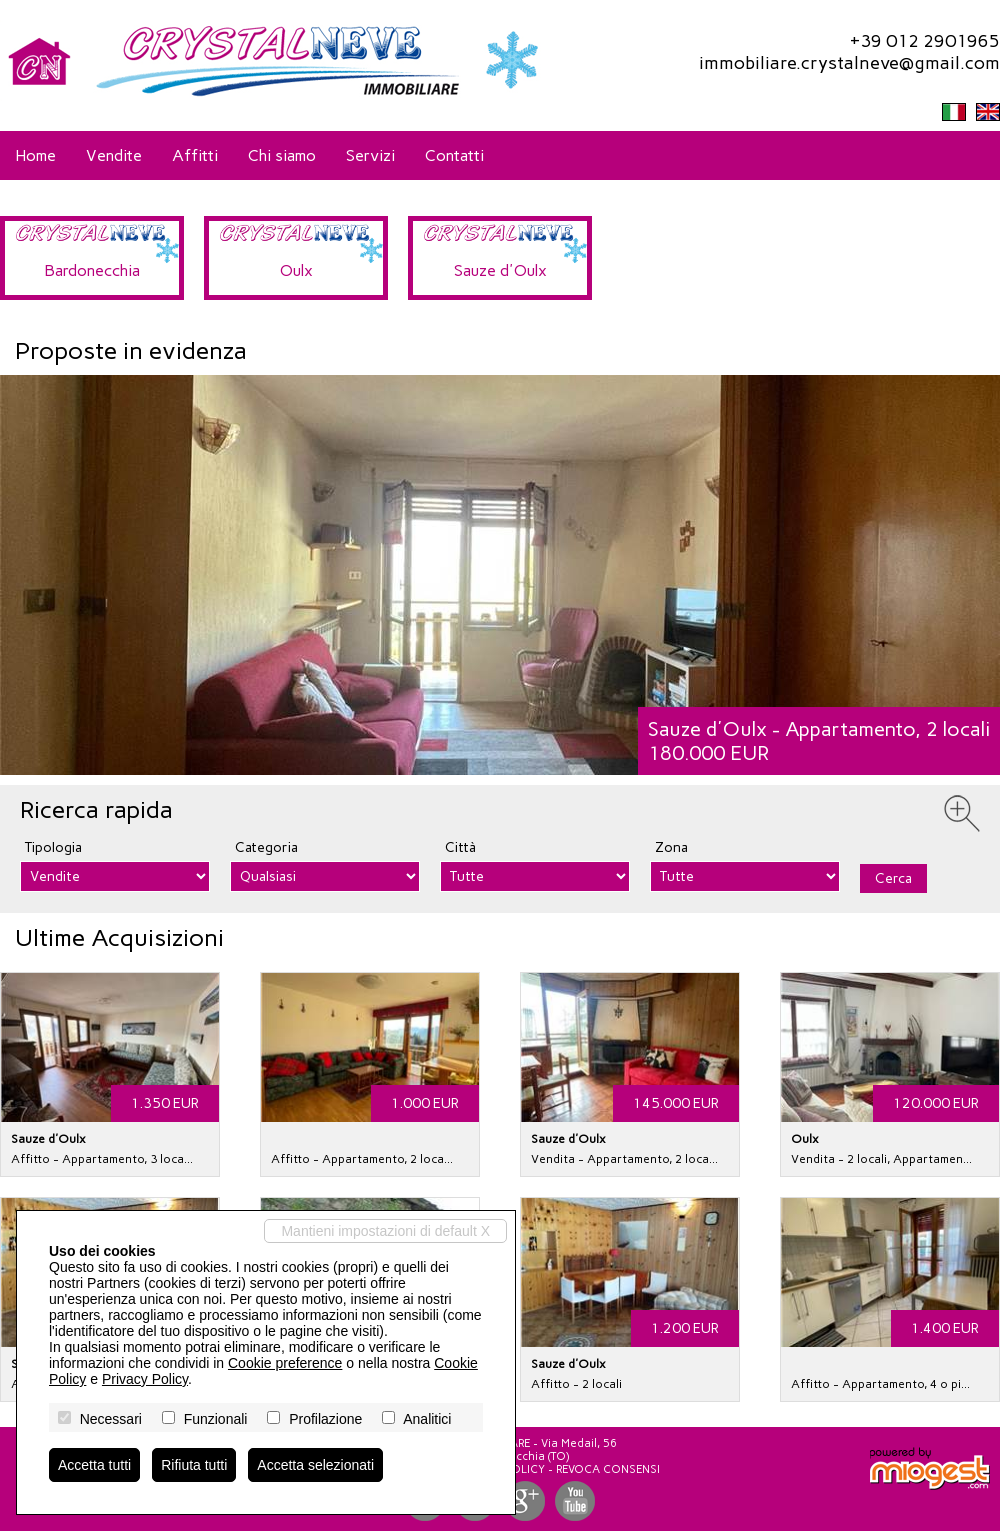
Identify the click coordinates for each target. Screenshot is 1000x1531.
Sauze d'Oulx (500, 270)
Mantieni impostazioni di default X (385, 1231)
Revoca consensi (608, 1469)
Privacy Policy (145, 1379)
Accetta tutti (94, 1465)
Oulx (296, 270)
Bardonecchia (92, 270)
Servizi (370, 155)
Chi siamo (282, 155)
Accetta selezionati (315, 1465)
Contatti (454, 155)
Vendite (114, 155)
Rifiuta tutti (194, 1465)
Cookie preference (285, 1363)
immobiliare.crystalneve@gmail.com (849, 63)
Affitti (195, 155)
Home (35, 155)
